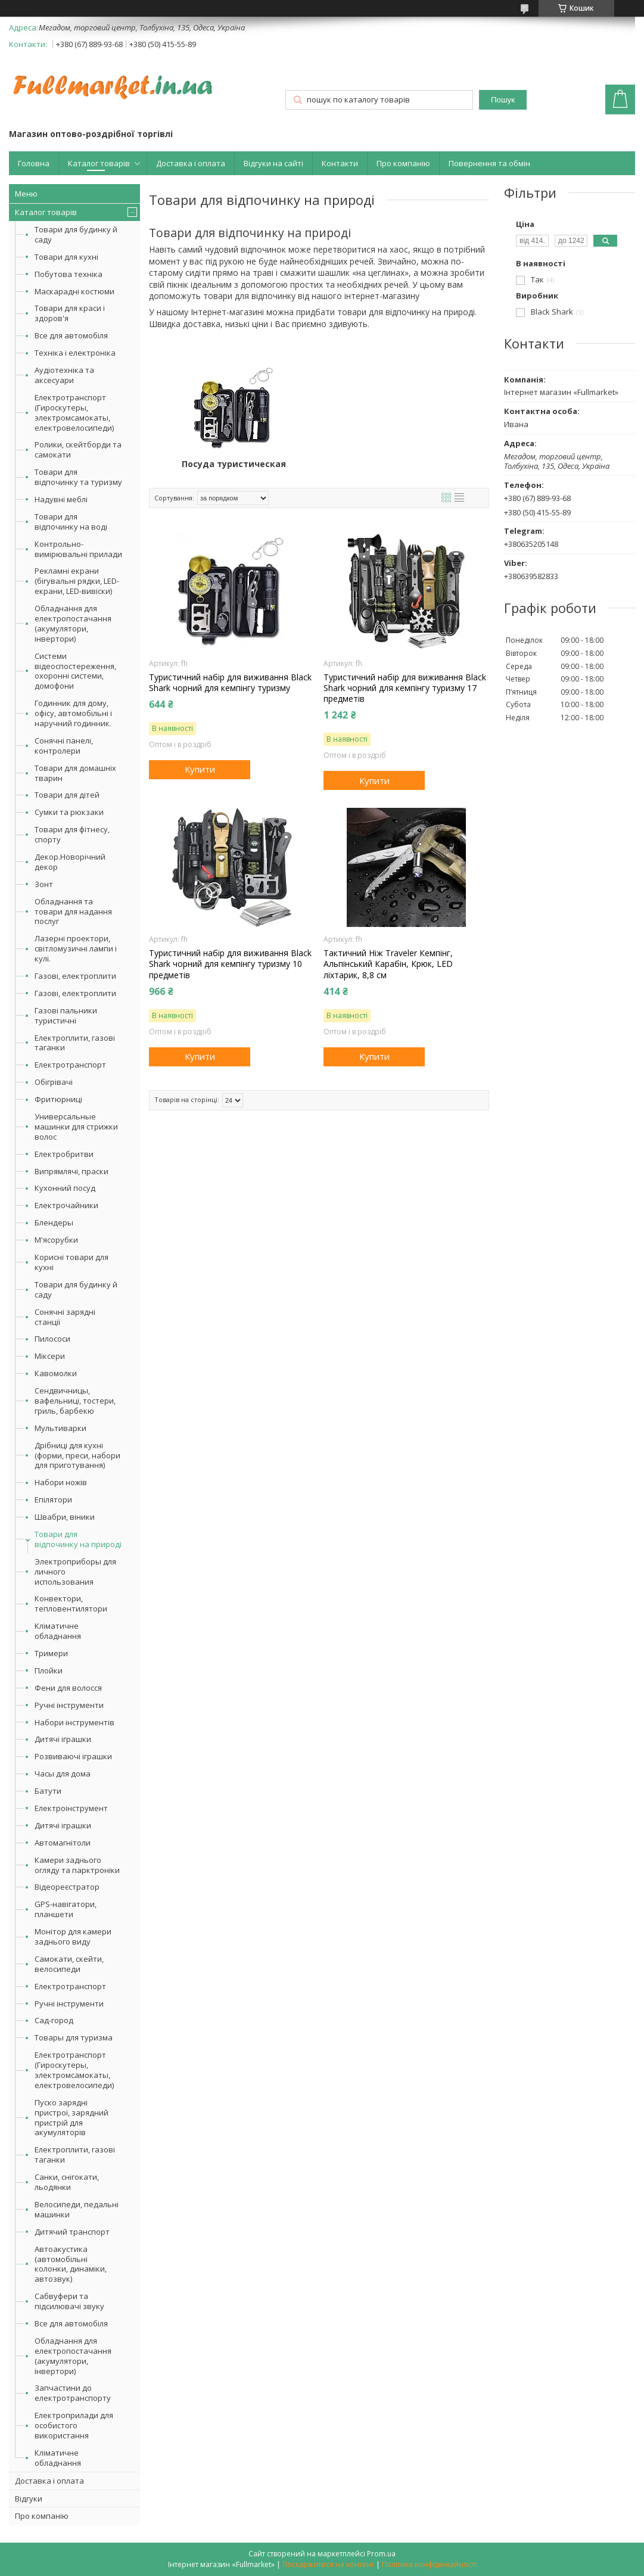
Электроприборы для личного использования (75, 1571)
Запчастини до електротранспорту (73, 2392)
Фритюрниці (58, 1099)
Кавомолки (56, 1373)
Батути (48, 1790)
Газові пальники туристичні (66, 1015)
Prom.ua (381, 2554)
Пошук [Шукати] (503, 99)
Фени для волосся (68, 1687)
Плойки (49, 1670)
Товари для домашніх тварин (75, 773)
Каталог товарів (99, 163)
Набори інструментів (74, 1722)
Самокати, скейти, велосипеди (69, 1963)
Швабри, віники (65, 1516)
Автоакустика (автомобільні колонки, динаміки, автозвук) (71, 2264)
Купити (200, 769)
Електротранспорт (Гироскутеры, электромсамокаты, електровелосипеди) (74, 412)
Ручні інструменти (69, 1705)
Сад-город (54, 2020)
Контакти (340, 163)
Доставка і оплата (190, 163)
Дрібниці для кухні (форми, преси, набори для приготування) (77, 1455)
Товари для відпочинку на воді (71, 521)
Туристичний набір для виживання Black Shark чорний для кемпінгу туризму (230, 682)
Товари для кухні (66, 256)
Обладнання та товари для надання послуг (73, 911)
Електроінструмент (71, 1808)
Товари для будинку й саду (76, 234)
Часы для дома (63, 1773)
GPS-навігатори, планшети (66, 1909)
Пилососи (52, 1338)
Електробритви (64, 1154)
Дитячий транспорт (72, 2231)
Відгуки (28, 2498)
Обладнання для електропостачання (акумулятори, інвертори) (73, 623)
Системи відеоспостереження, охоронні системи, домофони (75, 671)
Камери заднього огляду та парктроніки (77, 1865)
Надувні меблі (61, 499)
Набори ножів (61, 1482)
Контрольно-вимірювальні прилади (78, 549)
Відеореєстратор (67, 1886)
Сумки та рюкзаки (69, 812)
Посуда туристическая (234, 464)
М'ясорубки (56, 1239)
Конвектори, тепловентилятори (71, 1603)
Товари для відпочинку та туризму (78, 476)
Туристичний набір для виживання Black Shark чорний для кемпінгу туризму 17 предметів (404, 688)
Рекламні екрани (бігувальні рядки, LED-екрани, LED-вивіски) (77, 580)
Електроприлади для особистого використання (74, 2425)
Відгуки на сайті (273, 163)
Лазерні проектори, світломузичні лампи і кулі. (76, 948)
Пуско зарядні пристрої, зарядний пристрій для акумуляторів (71, 2117)
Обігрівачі (54, 1082)
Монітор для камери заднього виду (73, 1936)
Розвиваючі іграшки (73, 1756)
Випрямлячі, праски (71, 1171)
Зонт (44, 884)
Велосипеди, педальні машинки (77, 2209)
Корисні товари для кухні (71, 1262)
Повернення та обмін (489, 163)
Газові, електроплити (75, 975)
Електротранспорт (70, 1064)
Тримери (51, 1653)
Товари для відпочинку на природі (78, 1539)
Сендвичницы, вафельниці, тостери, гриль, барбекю (75, 1400)
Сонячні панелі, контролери (64, 745)
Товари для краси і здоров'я (70, 313)
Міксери (50, 1356)
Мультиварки (60, 1428)
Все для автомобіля (71, 335)
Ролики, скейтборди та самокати (78, 449)
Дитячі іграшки (63, 1739)
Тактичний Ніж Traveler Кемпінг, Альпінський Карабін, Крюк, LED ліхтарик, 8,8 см (388, 964)
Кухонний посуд (65, 1188)
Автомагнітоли (63, 1842)
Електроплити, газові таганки (75, 1042)
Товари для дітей (67, 794)
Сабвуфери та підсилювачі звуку (69, 2301)
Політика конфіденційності (429, 2564)
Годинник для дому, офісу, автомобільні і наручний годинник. (73, 713)
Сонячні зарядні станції (65, 1316)
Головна (33, 163)
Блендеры (54, 1222)
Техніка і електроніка (75, 352)
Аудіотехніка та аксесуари (64, 375)
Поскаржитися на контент (328, 2564)
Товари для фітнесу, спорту (72, 834)
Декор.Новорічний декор (70, 861)
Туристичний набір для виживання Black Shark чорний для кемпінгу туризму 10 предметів (230, 964)
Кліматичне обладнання (58, 1630)
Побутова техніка (68, 274)
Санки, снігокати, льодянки (67, 2181)
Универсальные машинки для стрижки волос (76, 1126)
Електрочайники (66, 1205)
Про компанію (403, 163)
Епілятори (53, 1499)
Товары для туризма (74, 2037)
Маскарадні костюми (74, 291)
